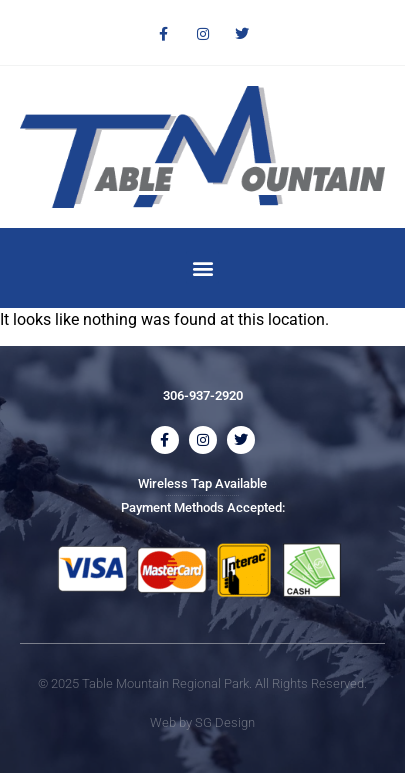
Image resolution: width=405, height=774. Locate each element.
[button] (202, 267)
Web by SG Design (202, 722)
